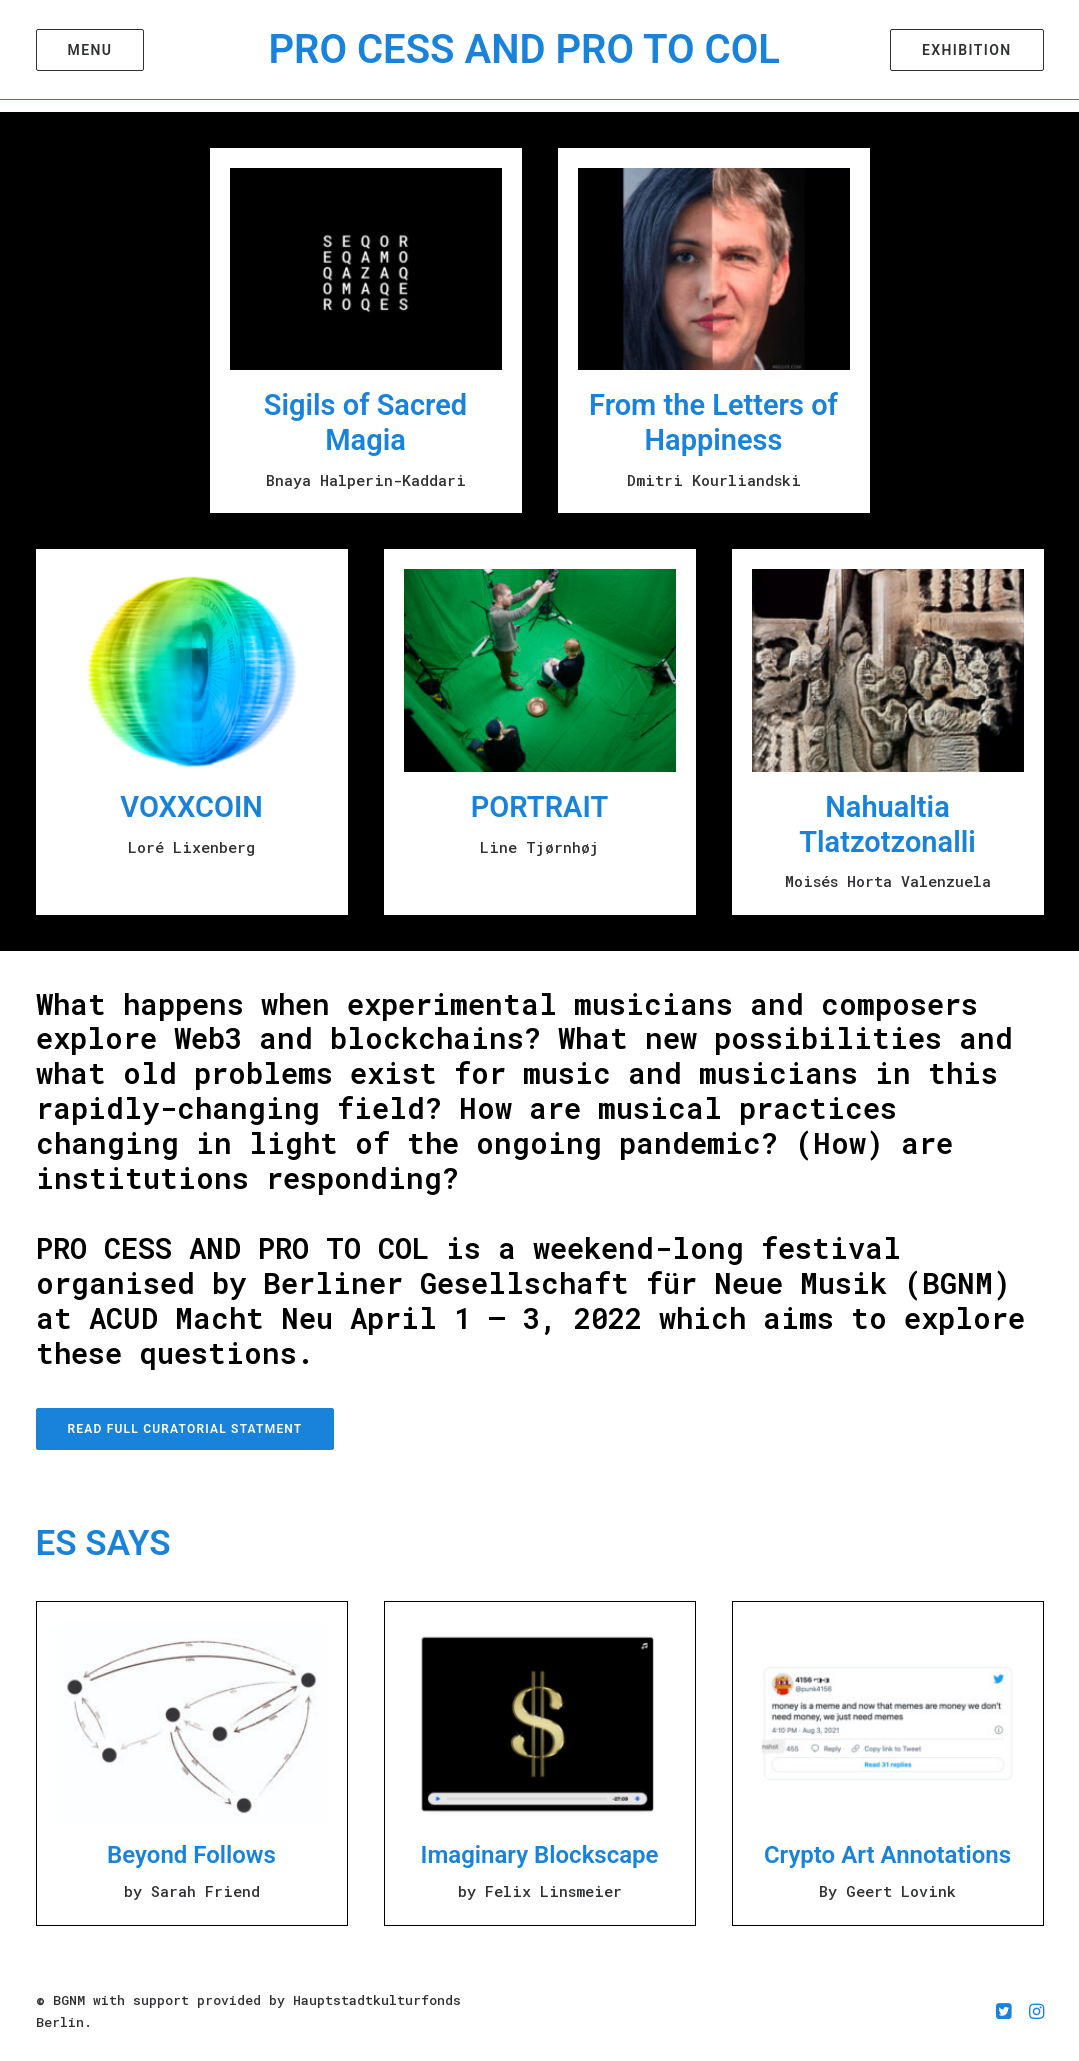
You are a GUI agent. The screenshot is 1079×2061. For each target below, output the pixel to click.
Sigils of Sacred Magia (365, 422)
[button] (90, 56)
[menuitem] (90, 56)
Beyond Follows (191, 1855)
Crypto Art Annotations (887, 1855)
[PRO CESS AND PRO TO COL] (526, 56)
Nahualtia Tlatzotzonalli (887, 824)
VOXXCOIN (191, 807)
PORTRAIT (539, 807)
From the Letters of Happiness (713, 422)
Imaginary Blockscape (540, 1855)
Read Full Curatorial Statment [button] (185, 1429)
